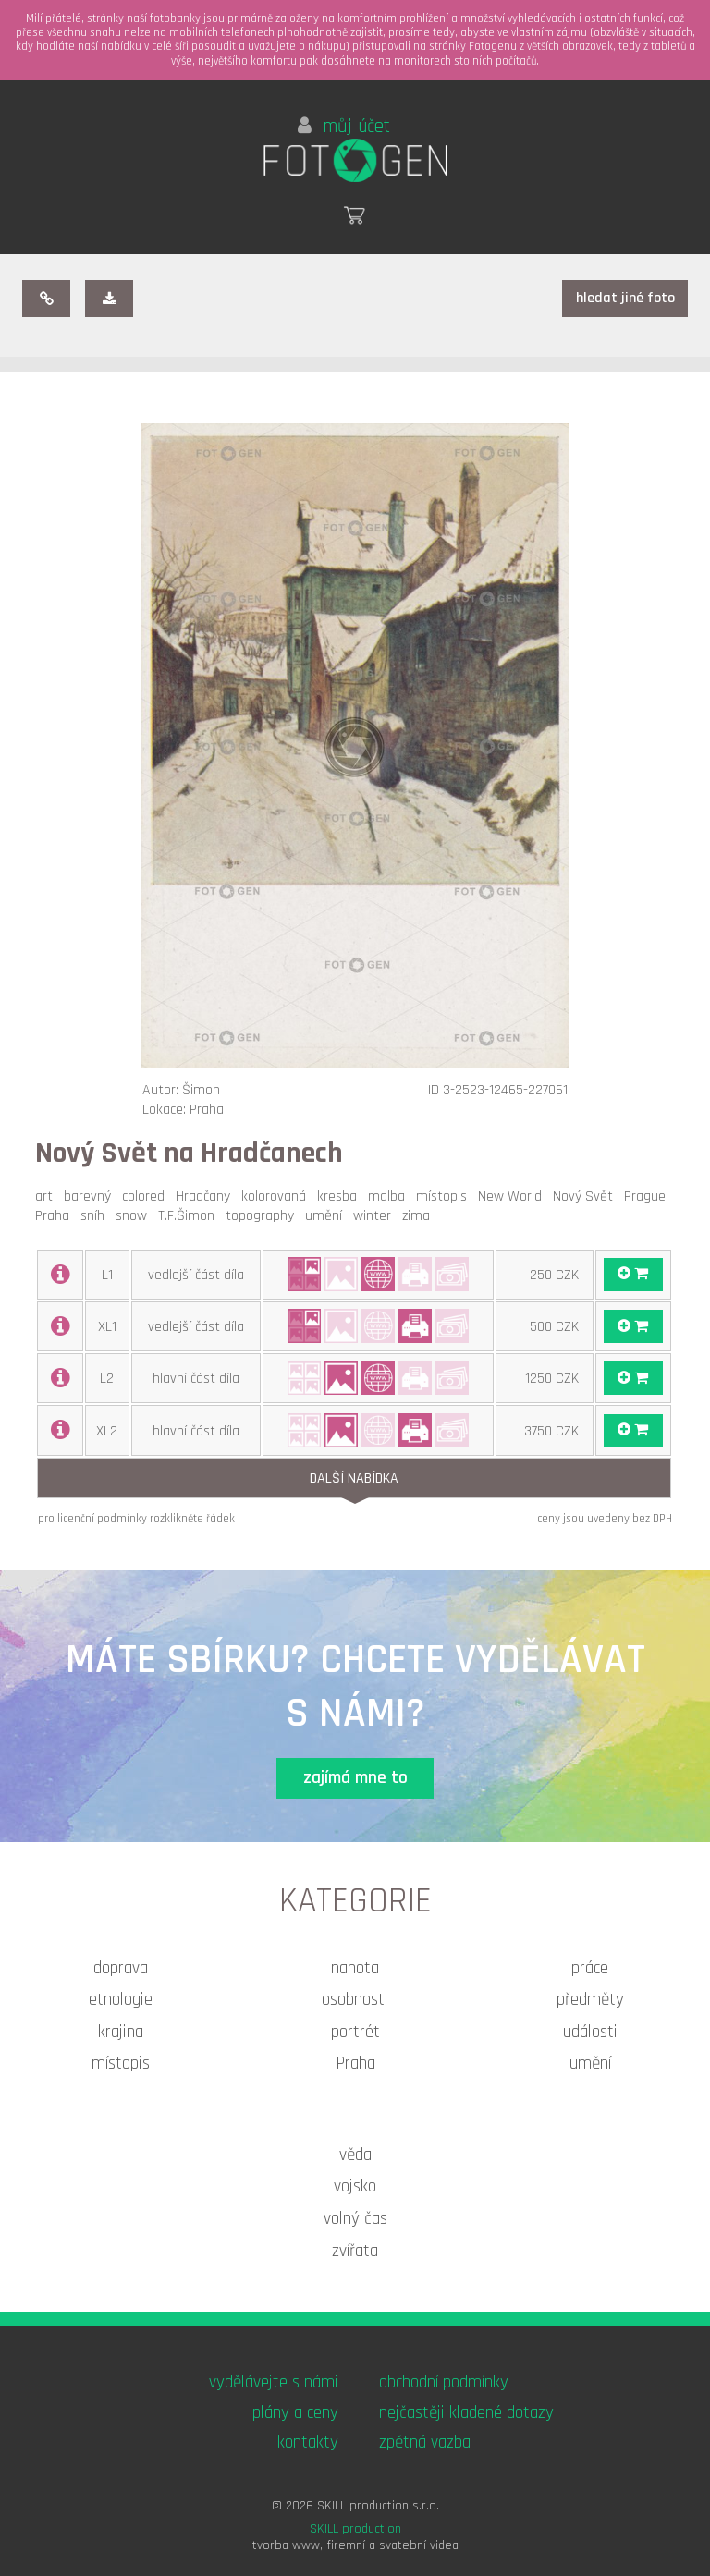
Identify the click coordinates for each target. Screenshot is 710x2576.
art (47, 1196)
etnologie (121, 1999)
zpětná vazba (425, 2442)
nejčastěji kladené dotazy (466, 2412)
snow (135, 1216)
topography (263, 1216)
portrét (355, 2032)
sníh (96, 1216)
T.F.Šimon (190, 1216)
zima (419, 1216)
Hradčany (207, 1196)
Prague (648, 1196)
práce (589, 1968)
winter (375, 1216)
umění (327, 1216)
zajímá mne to (355, 1777)
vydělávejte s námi (273, 2382)
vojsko (355, 2186)
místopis (445, 1196)
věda (355, 2155)
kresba (340, 1196)
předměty (590, 1999)
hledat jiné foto (625, 298)
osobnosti (355, 1999)
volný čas (355, 2218)
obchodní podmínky (443, 2382)
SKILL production (355, 2529)
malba (390, 1196)
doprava (120, 1968)
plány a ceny (295, 2412)
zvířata (355, 2251)
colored (147, 1196)
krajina (120, 2032)
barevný (91, 1196)
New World (513, 1196)
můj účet (344, 127)
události (590, 2032)
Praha (56, 1216)
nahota (355, 1968)
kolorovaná (277, 1196)
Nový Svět (586, 1196)
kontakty (307, 2442)
